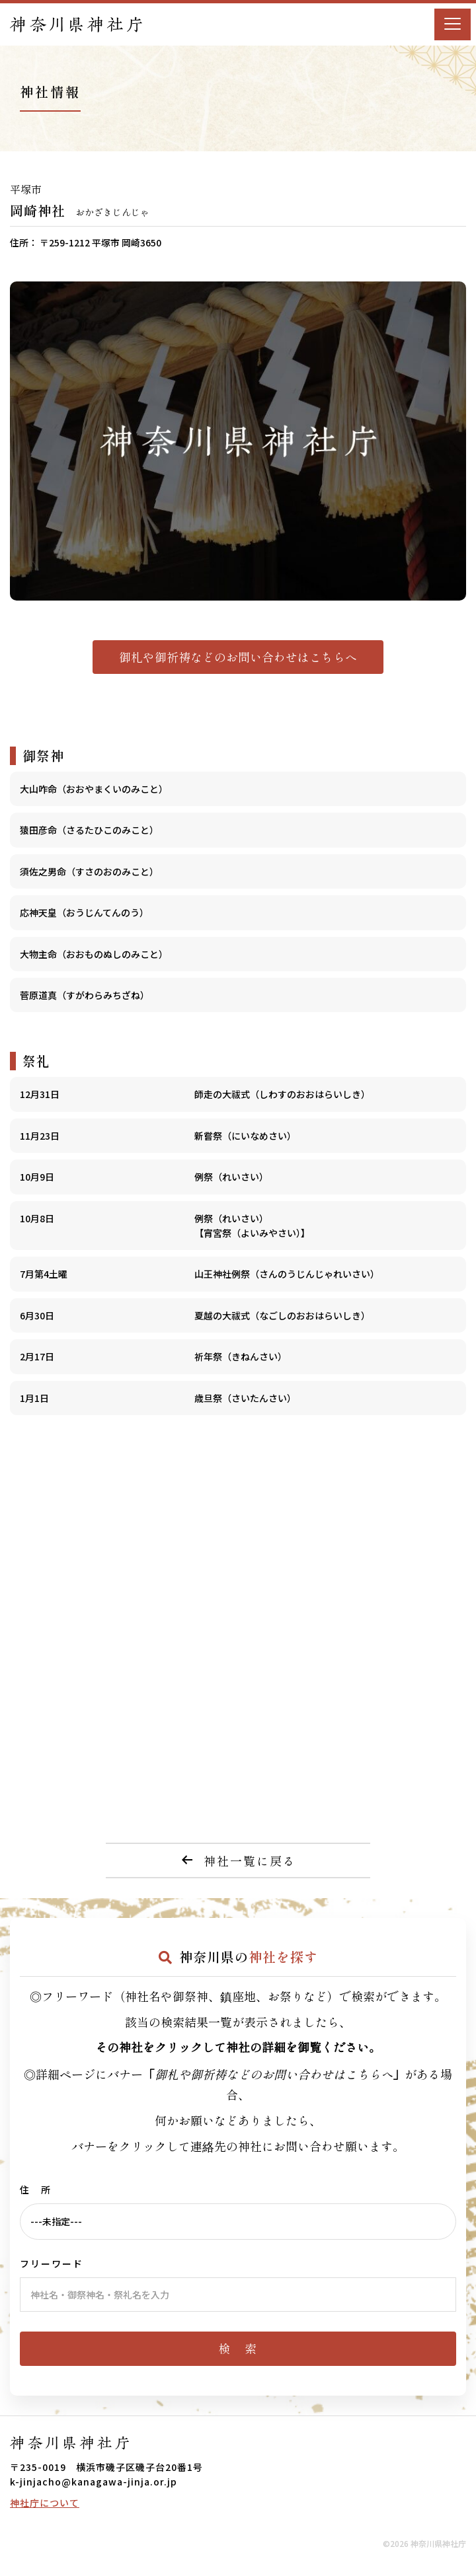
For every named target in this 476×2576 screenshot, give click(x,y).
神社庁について (44, 2502)
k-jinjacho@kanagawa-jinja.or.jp (93, 2481)
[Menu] (452, 24)
